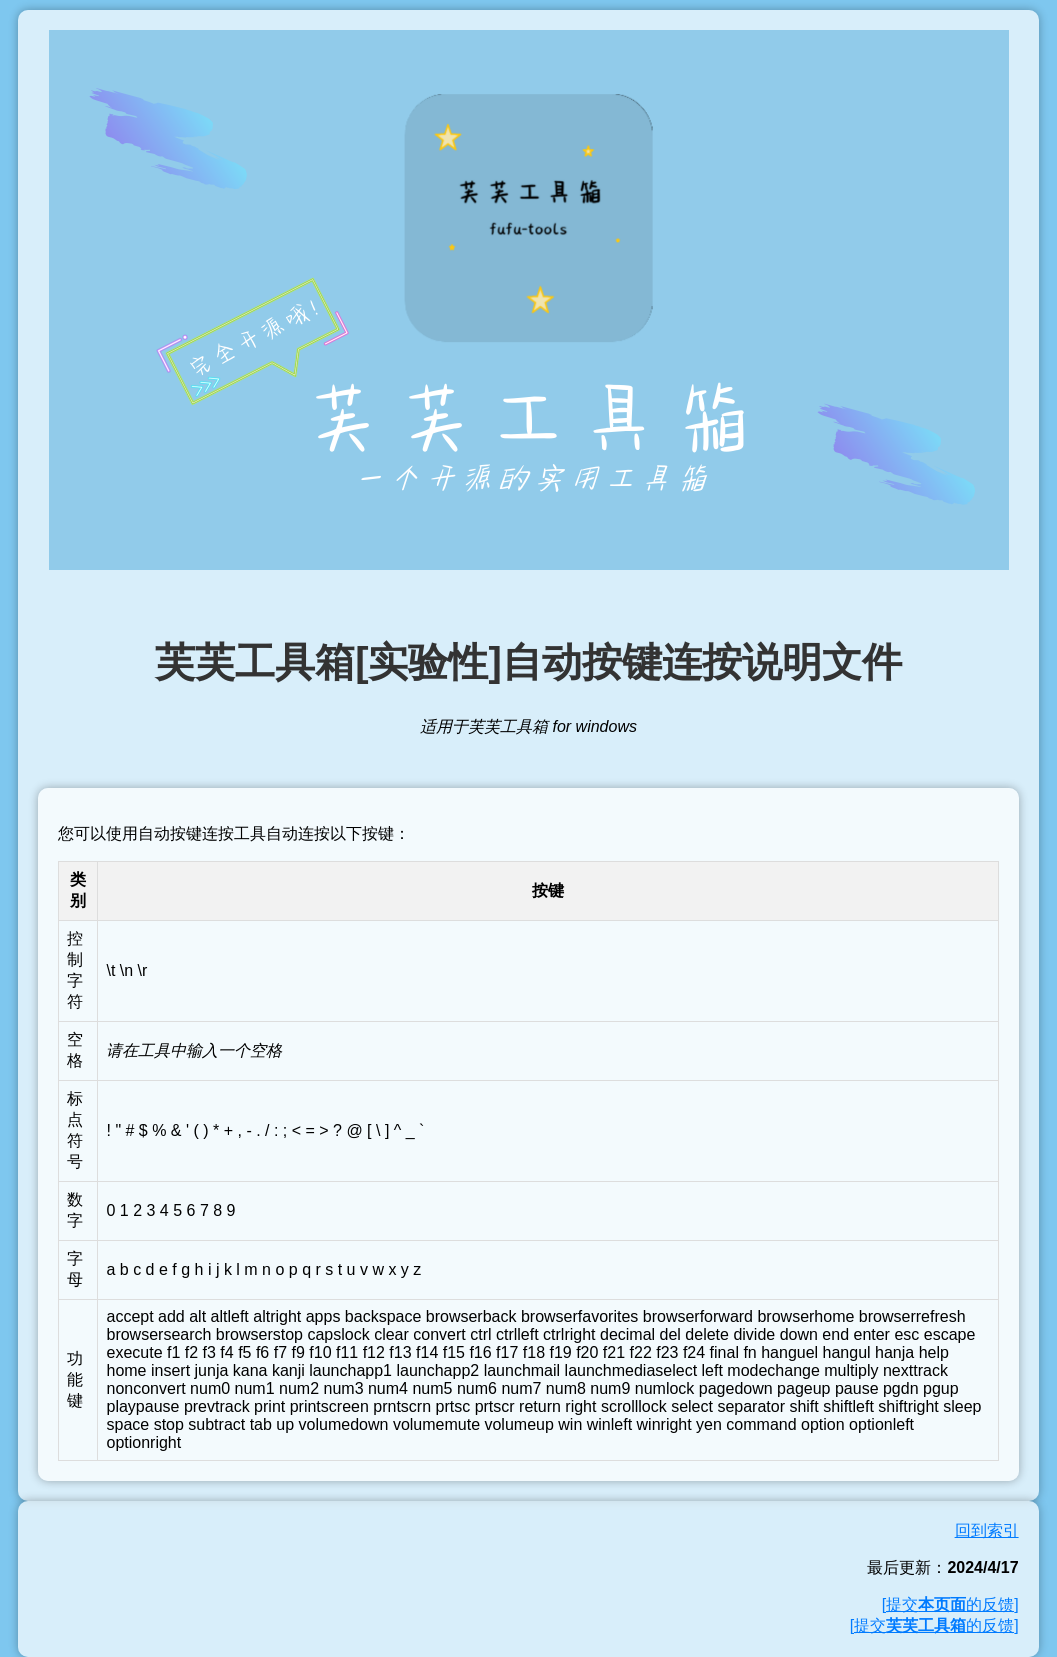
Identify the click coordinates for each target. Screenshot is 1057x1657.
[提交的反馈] (950, 1604)
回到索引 (987, 1530)
